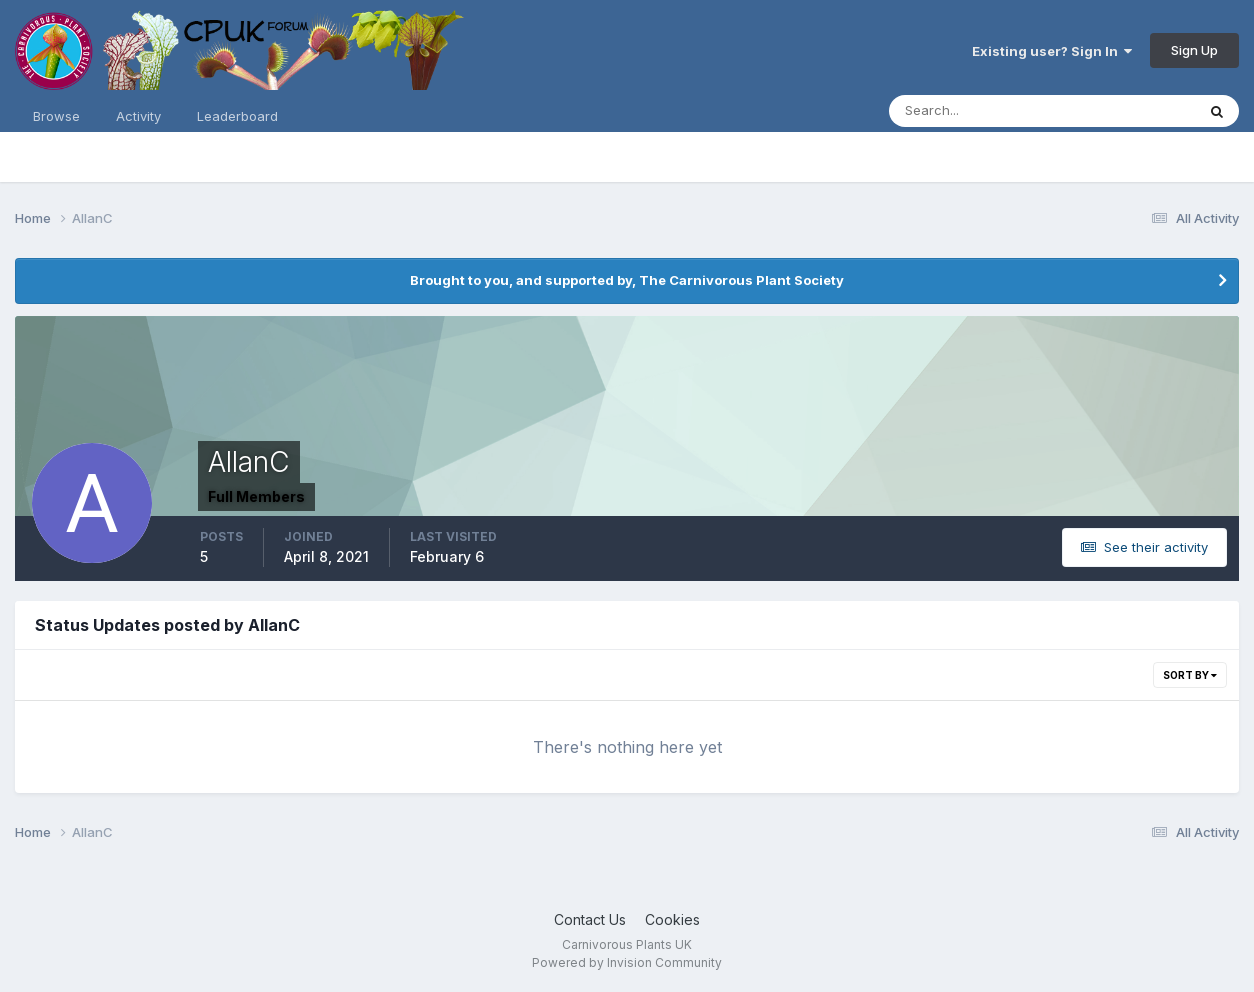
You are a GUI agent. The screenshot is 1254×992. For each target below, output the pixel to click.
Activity (138, 116)
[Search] (977, 111)
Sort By (1190, 675)
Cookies (672, 919)
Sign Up (1194, 50)
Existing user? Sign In (1052, 51)
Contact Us (590, 919)
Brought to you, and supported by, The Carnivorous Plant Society (627, 280)
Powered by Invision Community (627, 962)
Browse (56, 116)
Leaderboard (237, 116)
